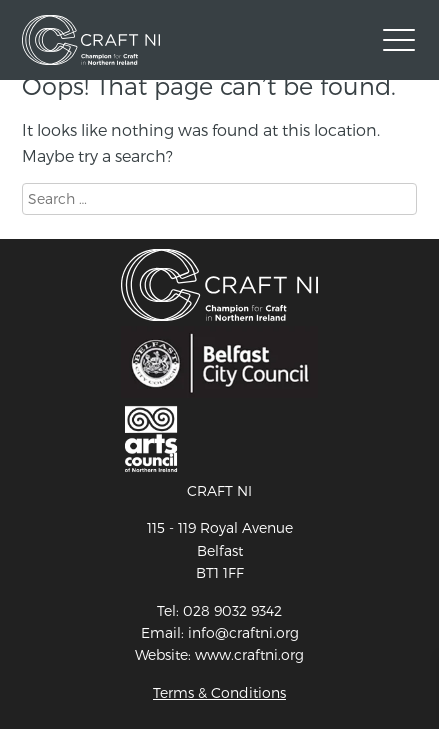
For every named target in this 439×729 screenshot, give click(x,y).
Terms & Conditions (219, 692)
